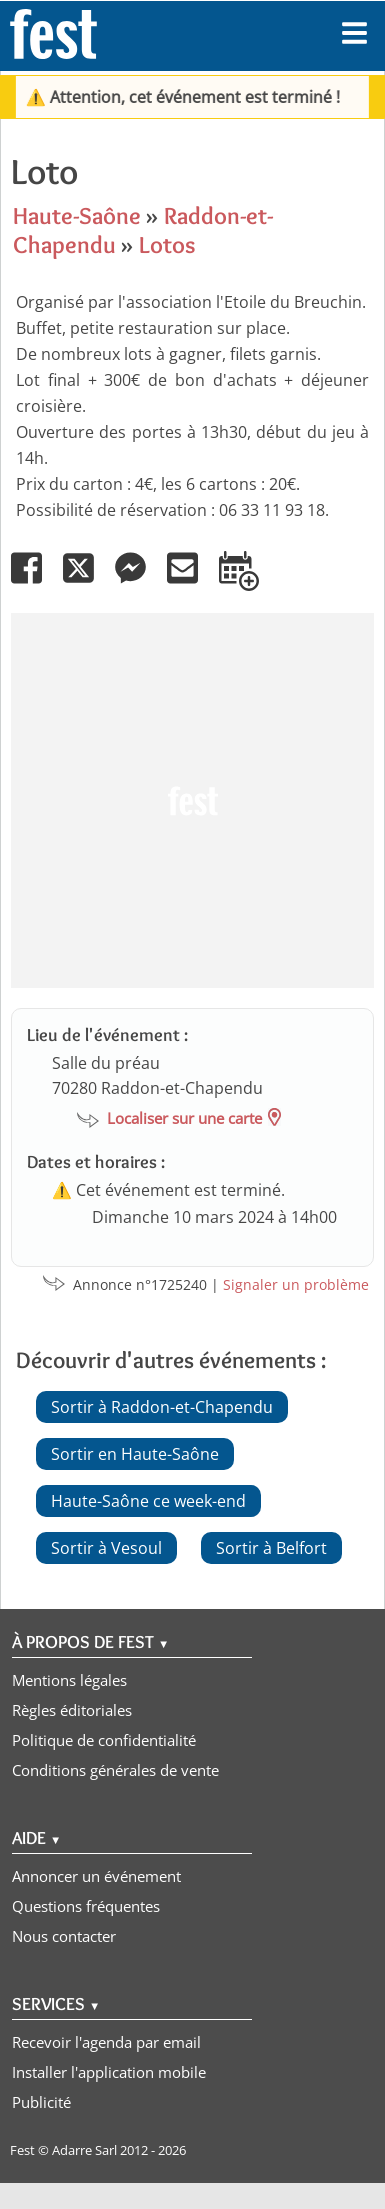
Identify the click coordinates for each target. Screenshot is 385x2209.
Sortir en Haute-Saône (135, 1454)
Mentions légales (69, 1680)
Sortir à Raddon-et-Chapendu (162, 1407)
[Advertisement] (187, 800)
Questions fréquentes (86, 1906)
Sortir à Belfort (271, 1548)
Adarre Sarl (84, 2150)
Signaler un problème (296, 1284)
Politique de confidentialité (104, 1740)
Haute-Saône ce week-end (148, 1501)
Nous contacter (64, 1936)
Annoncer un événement (96, 1876)
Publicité (41, 2102)
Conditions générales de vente (115, 1770)
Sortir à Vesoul (106, 1548)
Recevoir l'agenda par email (106, 2042)
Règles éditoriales (72, 1710)
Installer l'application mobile (109, 2072)
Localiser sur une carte (184, 1118)
